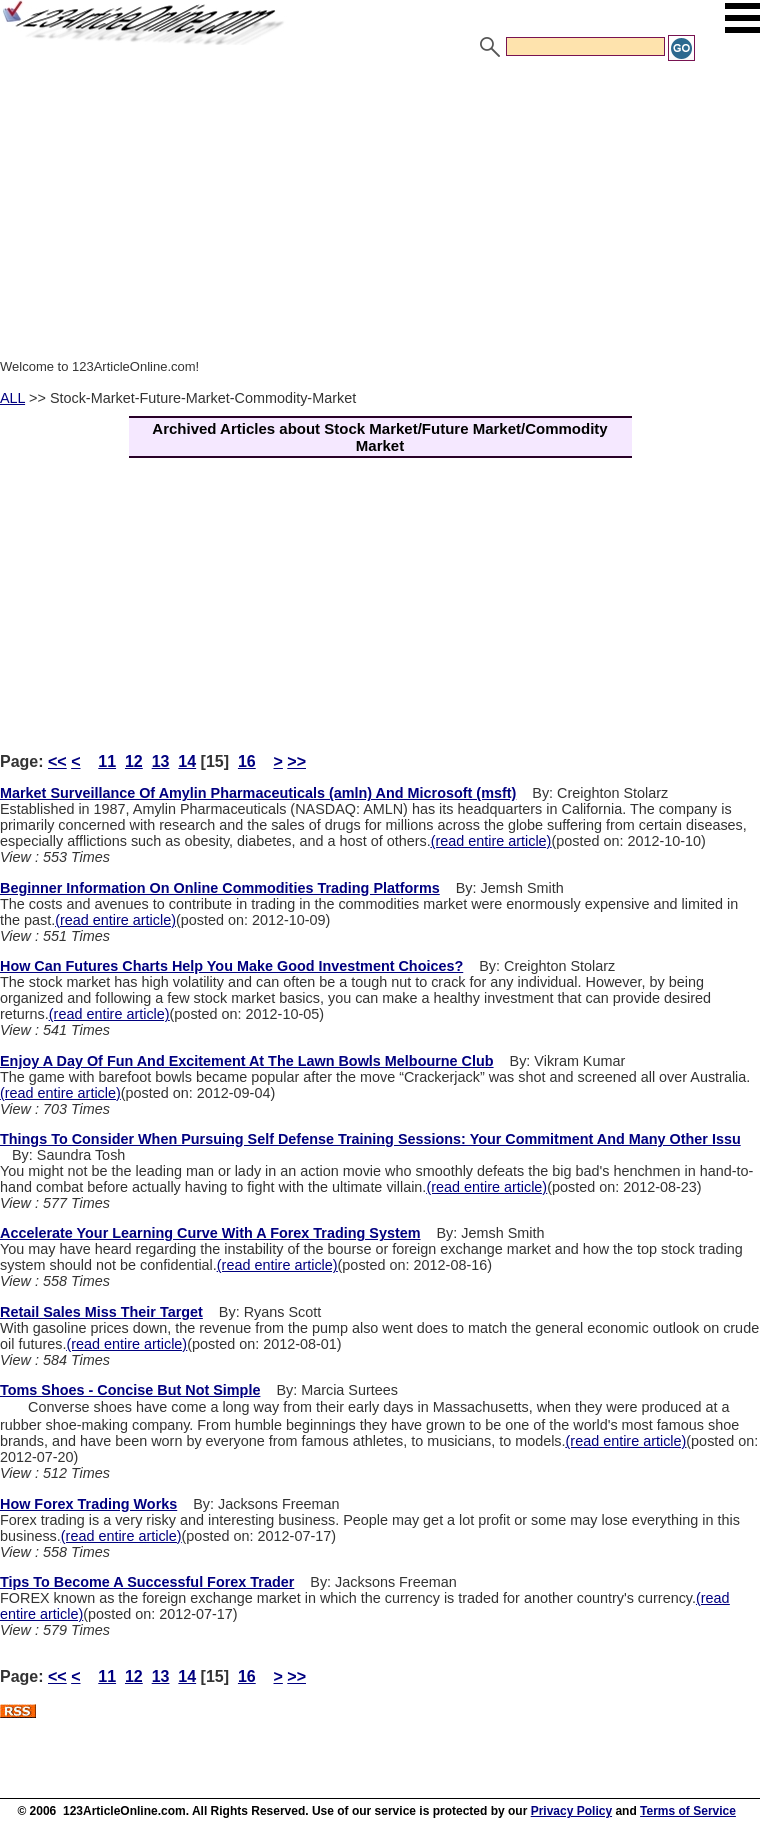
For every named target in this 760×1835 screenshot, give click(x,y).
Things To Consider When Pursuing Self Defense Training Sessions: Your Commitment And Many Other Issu (370, 1139)
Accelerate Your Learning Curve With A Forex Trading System (210, 1233)
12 (134, 761)
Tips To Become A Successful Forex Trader (147, 1582)
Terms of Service (688, 1811)
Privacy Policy (571, 1811)
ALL (12, 398)
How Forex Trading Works (88, 1504)
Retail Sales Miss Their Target (101, 1312)
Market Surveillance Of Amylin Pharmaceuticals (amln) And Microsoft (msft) (258, 793)
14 (187, 761)
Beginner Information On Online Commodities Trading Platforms (220, 888)
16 (247, 761)
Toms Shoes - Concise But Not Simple (130, 1390)
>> (296, 761)
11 (107, 761)
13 (161, 761)
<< (57, 761)
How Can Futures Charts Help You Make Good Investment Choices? (231, 966)
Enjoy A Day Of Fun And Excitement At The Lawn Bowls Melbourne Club (247, 1061)
